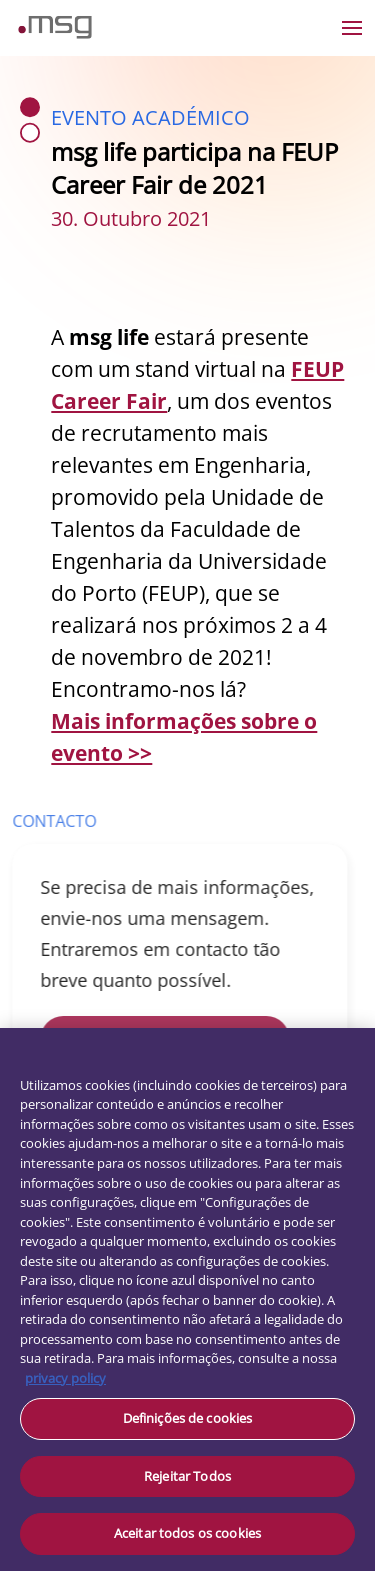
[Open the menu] (352, 28)
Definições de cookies (188, 1418)
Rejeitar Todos (187, 1476)
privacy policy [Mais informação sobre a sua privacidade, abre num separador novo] (65, 1378)
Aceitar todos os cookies (187, 1533)
